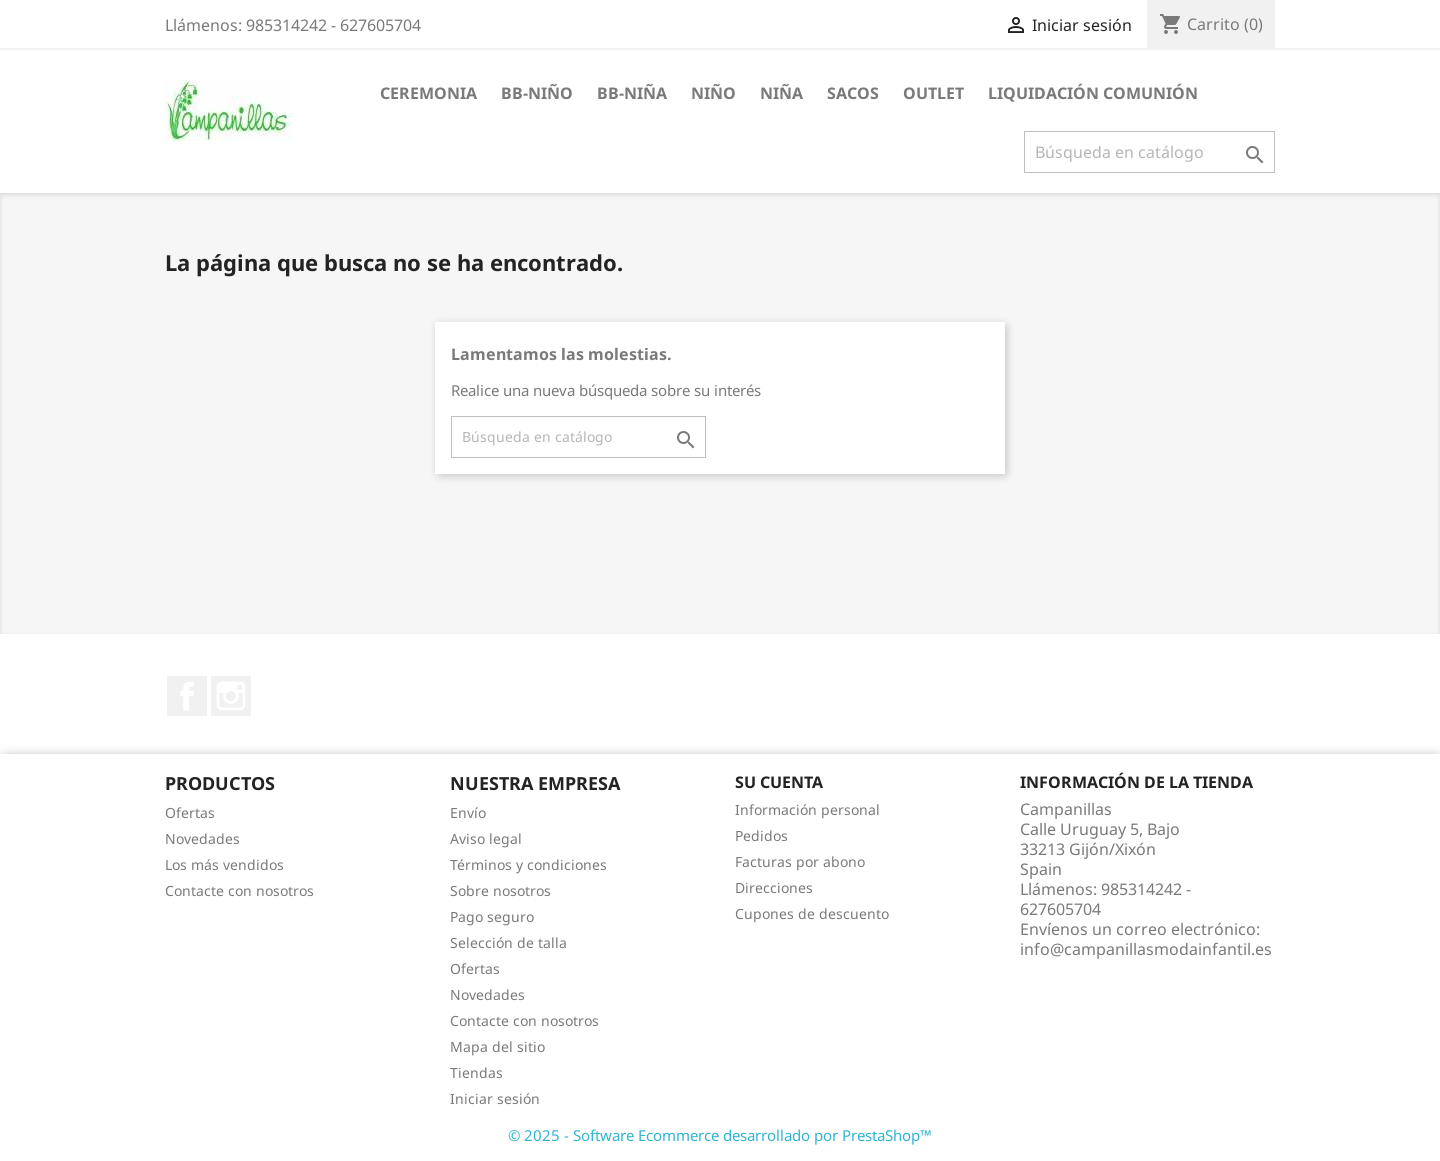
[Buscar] (1149, 152)
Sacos (853, 93)
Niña (781, 93)
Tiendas (476, 1072)
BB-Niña (632, 93)
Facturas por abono (800, 861)
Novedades (202, 838)
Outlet (933, 93)
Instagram (231, 696)
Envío (468, 812)
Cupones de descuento (812, 913)
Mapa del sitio (497, 1046)
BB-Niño (537, 93)
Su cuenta (779, 782)
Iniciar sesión (495, 1098)
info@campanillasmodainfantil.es (1146, 949)
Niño (713, 93)
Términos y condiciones (528, 864)
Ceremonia (428, 93)
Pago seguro (492, 916)
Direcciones (774, 887)
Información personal (807, 809)
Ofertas (190, 812)
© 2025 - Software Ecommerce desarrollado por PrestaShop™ (720, 1135)
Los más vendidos (224, 864)
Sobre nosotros (500, 890)
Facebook (187, 696)
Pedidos (761, 835)
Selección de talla (508, 942)
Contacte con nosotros (239, 890)
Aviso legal (486, 838)
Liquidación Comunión (1093, 93)
